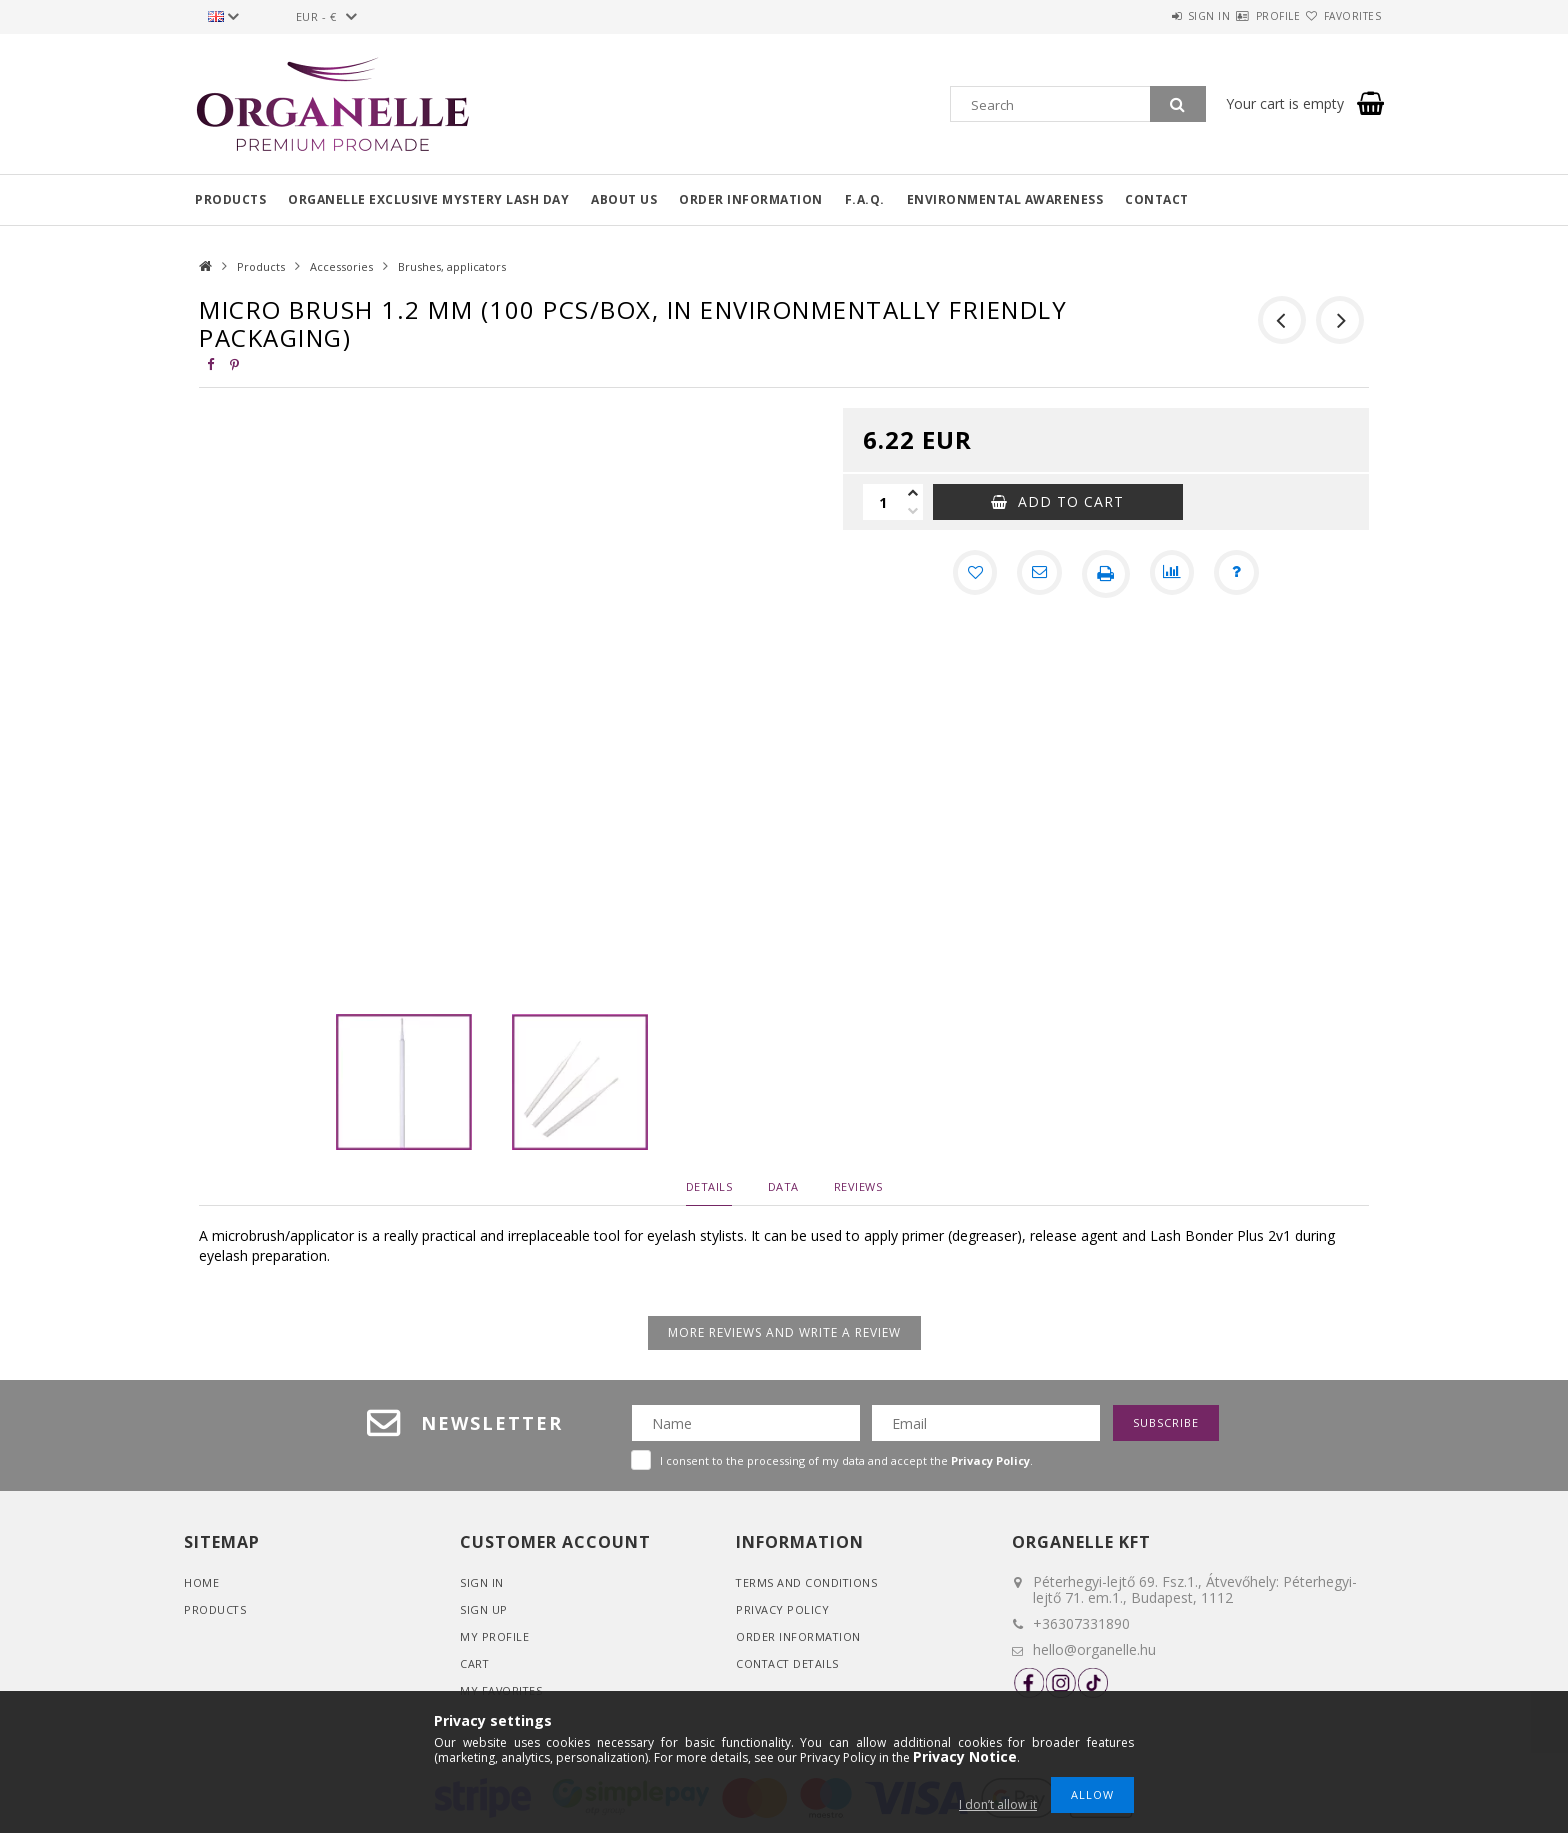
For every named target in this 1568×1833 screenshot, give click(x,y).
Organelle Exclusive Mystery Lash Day (428, 199)
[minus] (913, 511)
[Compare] (1174, 574)
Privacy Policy (783, 1609)
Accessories (341, 266)
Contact (1157, 199)
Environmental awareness (1005, 199)
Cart (475, 1663)
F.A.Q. (865, 199)
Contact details (789, 1663)
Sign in (1149, 16)
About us (624, 199)
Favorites (1341, 16)
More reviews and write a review (784, 1332)
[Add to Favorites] (970, 574)
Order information (751, 199)
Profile (1242, 16)
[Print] (1106, 574)
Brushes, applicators (452, 266)
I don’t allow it (998, 1804)
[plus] (913, 493)
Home (201, 1582)
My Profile (494, 1636)
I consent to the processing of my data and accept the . (846, 1460)
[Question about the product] (1242, 574)
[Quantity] (883, 502)
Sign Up (484, 1609)
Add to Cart (1071, 501)
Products (230, 199)
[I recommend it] (1038, 574)
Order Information (799, 1636)
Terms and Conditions (807, 1582)
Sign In (482, 1582)
